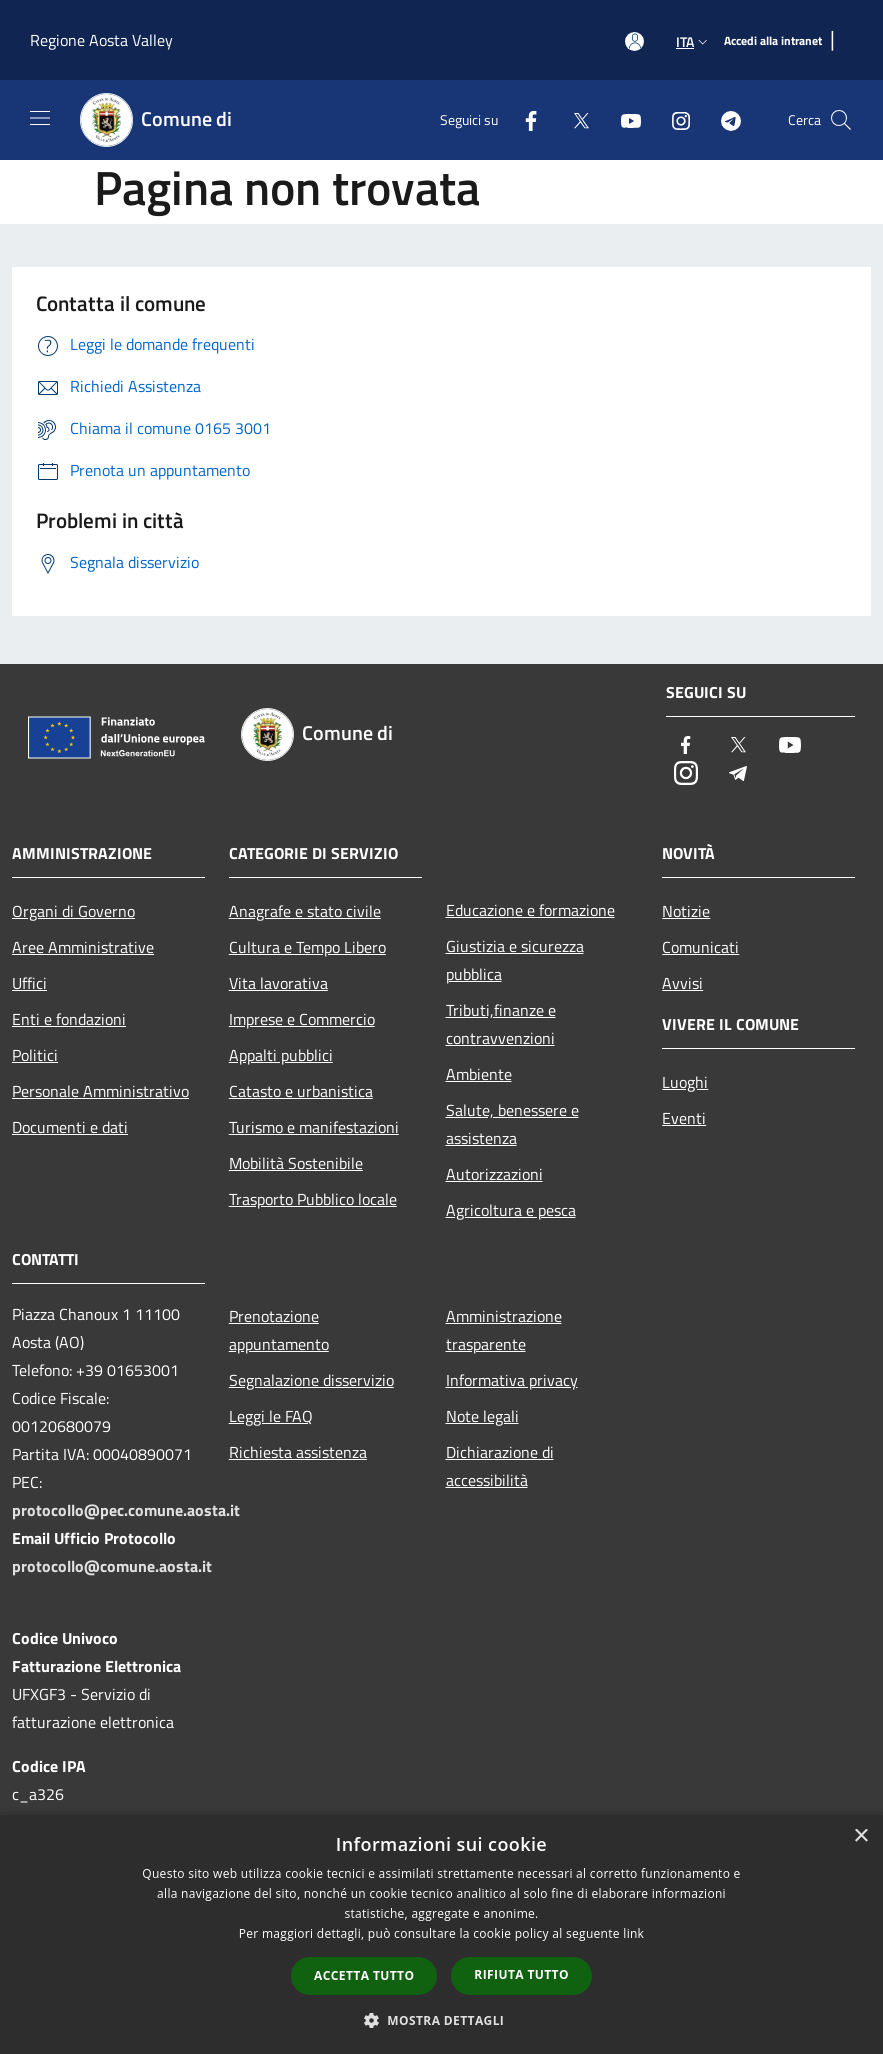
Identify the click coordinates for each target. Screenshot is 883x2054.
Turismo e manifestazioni (314, 1127)
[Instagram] (673, 119)
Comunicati (700, 947)
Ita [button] (694, 41)
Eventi (684, 1118)
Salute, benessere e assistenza (512, 1124)
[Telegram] (723, 119)
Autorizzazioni (494, 1174)
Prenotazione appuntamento (279, 1330)
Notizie (686, 911)
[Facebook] (523, 119)
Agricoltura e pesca (511, 1210)
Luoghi (685, 1082)
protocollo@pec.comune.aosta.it (126, 1510)
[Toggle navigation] (40, 118)
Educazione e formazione (530, 910)
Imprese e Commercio (302, 1019)
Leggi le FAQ (271, 1416)
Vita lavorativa (278, 983)
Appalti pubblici (281, 1055)
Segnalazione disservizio (311, 1380)
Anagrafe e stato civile (305, 911)
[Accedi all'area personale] (634, 41)
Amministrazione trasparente (504, 1330)
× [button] (860, 1836)
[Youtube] (623, 119)
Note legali (482, 1416)
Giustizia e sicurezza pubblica (515, 960)
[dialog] (441, 1934)
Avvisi (682, 983)
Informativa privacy (512, 1380)
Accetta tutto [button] (364, 1975)
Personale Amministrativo (100, 1091)
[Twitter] (573, 119)
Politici (35, 1055)
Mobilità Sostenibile (296, 1163)
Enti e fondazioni (69, 1019)
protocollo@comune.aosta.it (112, 1566)
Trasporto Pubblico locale (313, 1199)
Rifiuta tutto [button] (521, 1974)
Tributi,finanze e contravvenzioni (501, 1024)
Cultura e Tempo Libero (307, 947)
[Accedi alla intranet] (773, 41)
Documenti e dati (70, 1127)
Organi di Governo (73, 911)
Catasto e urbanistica (301, 1091)
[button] (442, 2020)
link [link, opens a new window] (633, 1933)
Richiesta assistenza (298, 1452)
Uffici (29, 983)
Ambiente (479, 1074)
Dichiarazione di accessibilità (500, 1466)
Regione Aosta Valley (101, 40)
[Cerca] (841, 120)
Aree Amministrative (83, 947)
